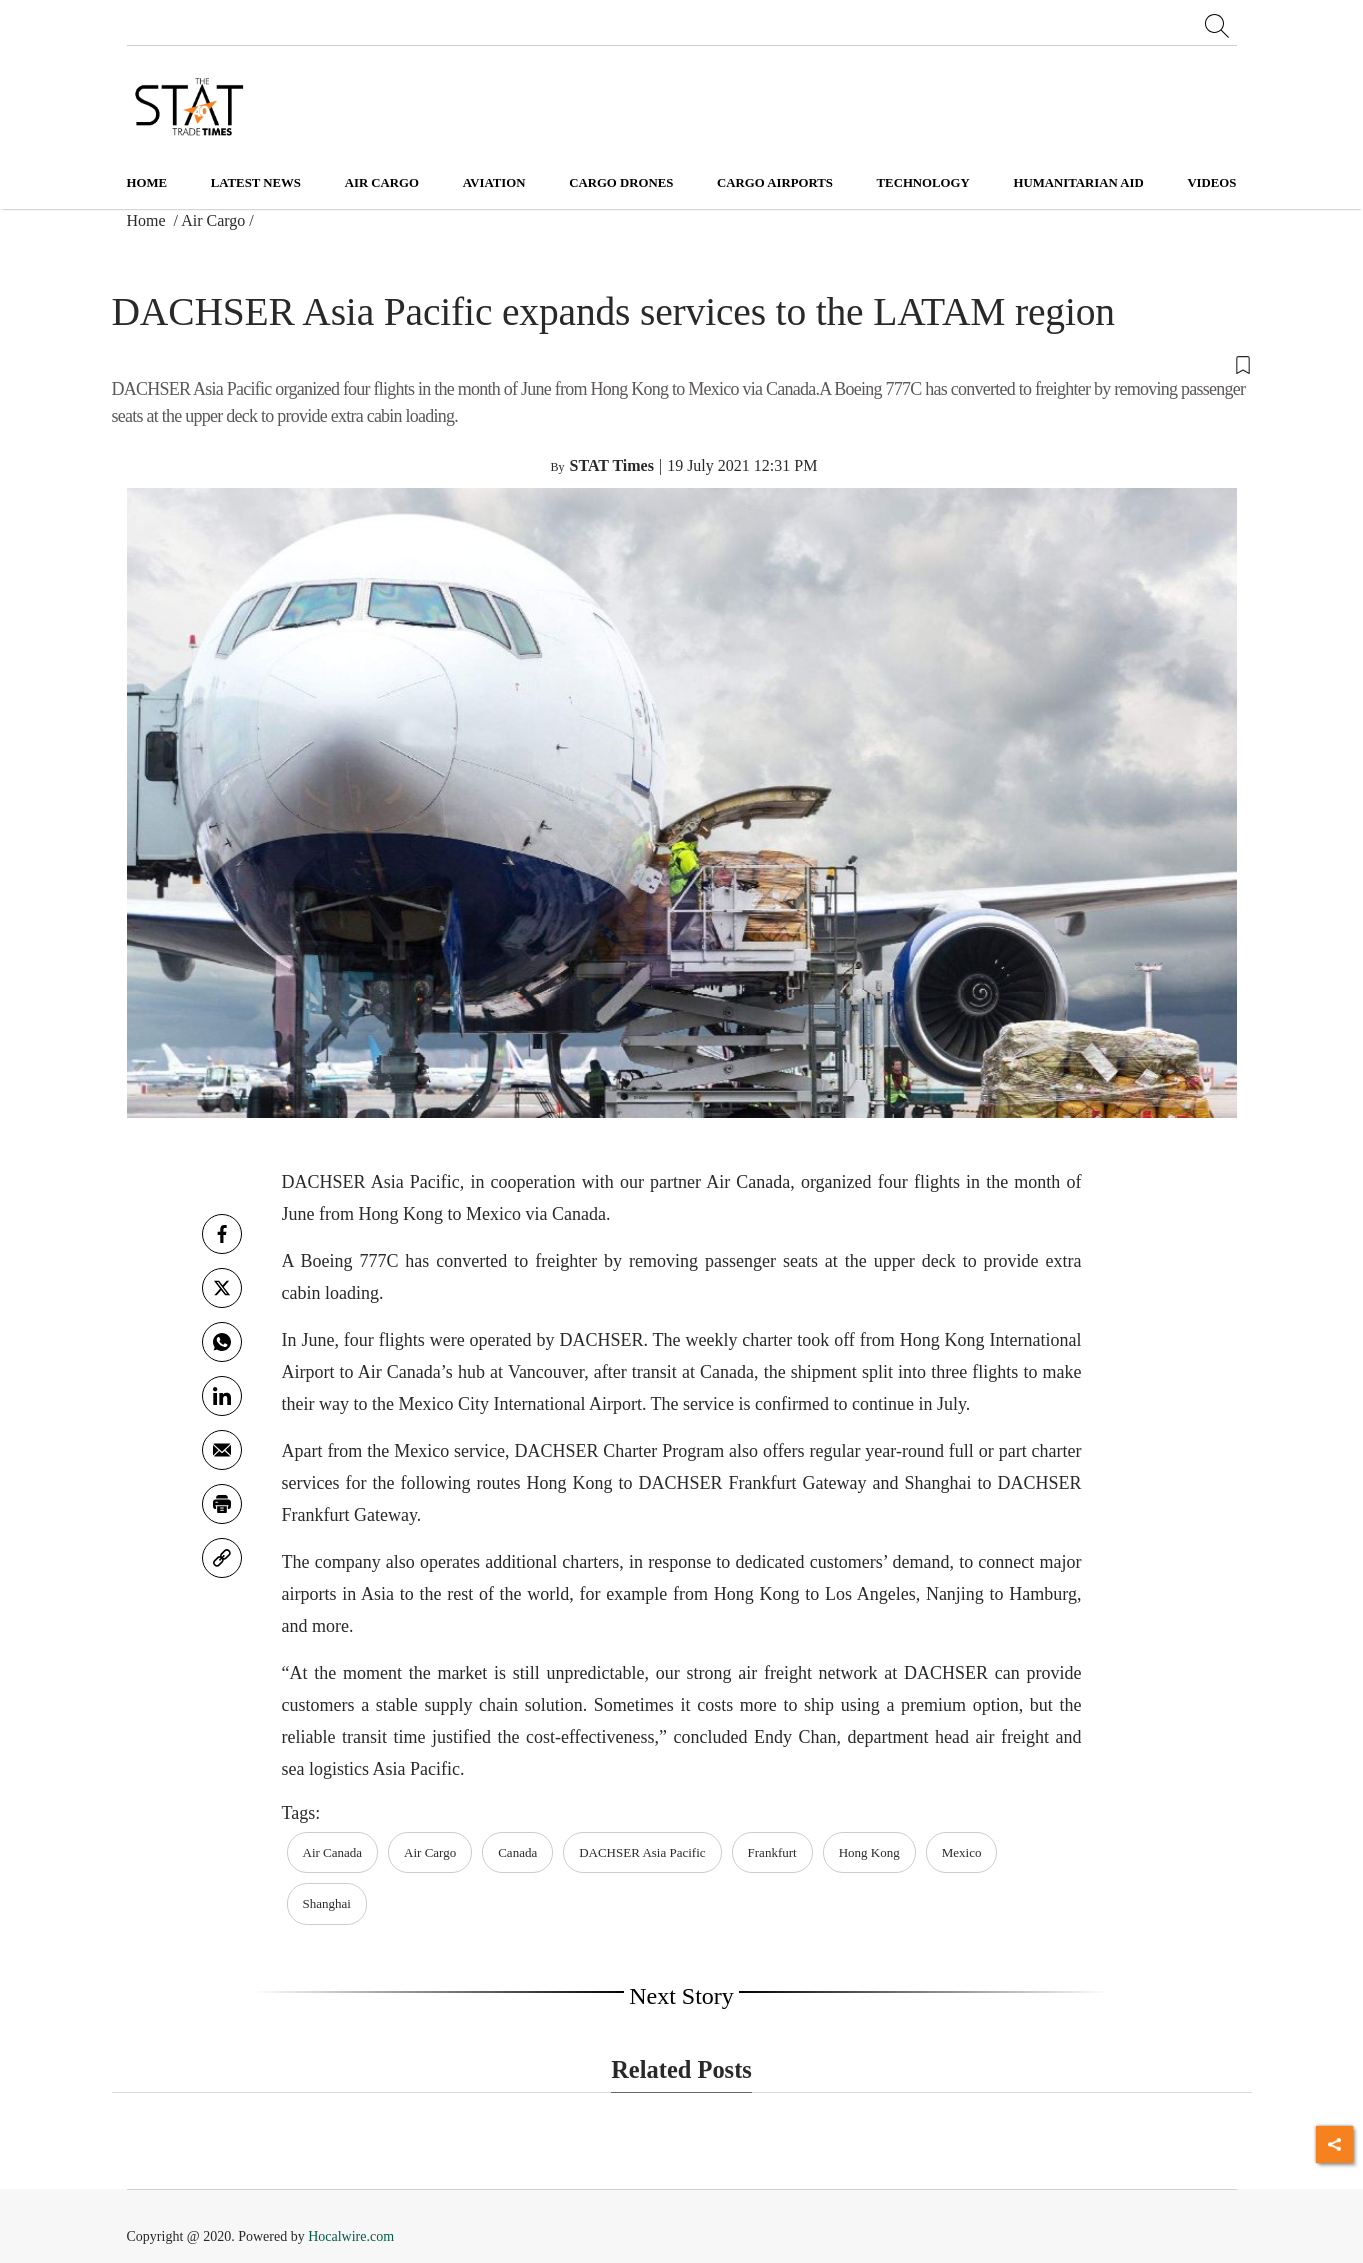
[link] (222, 1558)
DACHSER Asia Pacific (642, 1852)
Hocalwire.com (351, 2236)
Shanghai (327, 1903)
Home (147, 183)
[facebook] (222, 1234)
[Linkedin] (222, 1396)
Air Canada (333, 1852)
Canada (517, 1852)
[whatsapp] (222, 1342)
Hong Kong (869, 1852)
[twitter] (222, 1288)
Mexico (962, 1852)
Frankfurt (772, 1852)
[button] (682, 364)
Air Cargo (213, 220)
